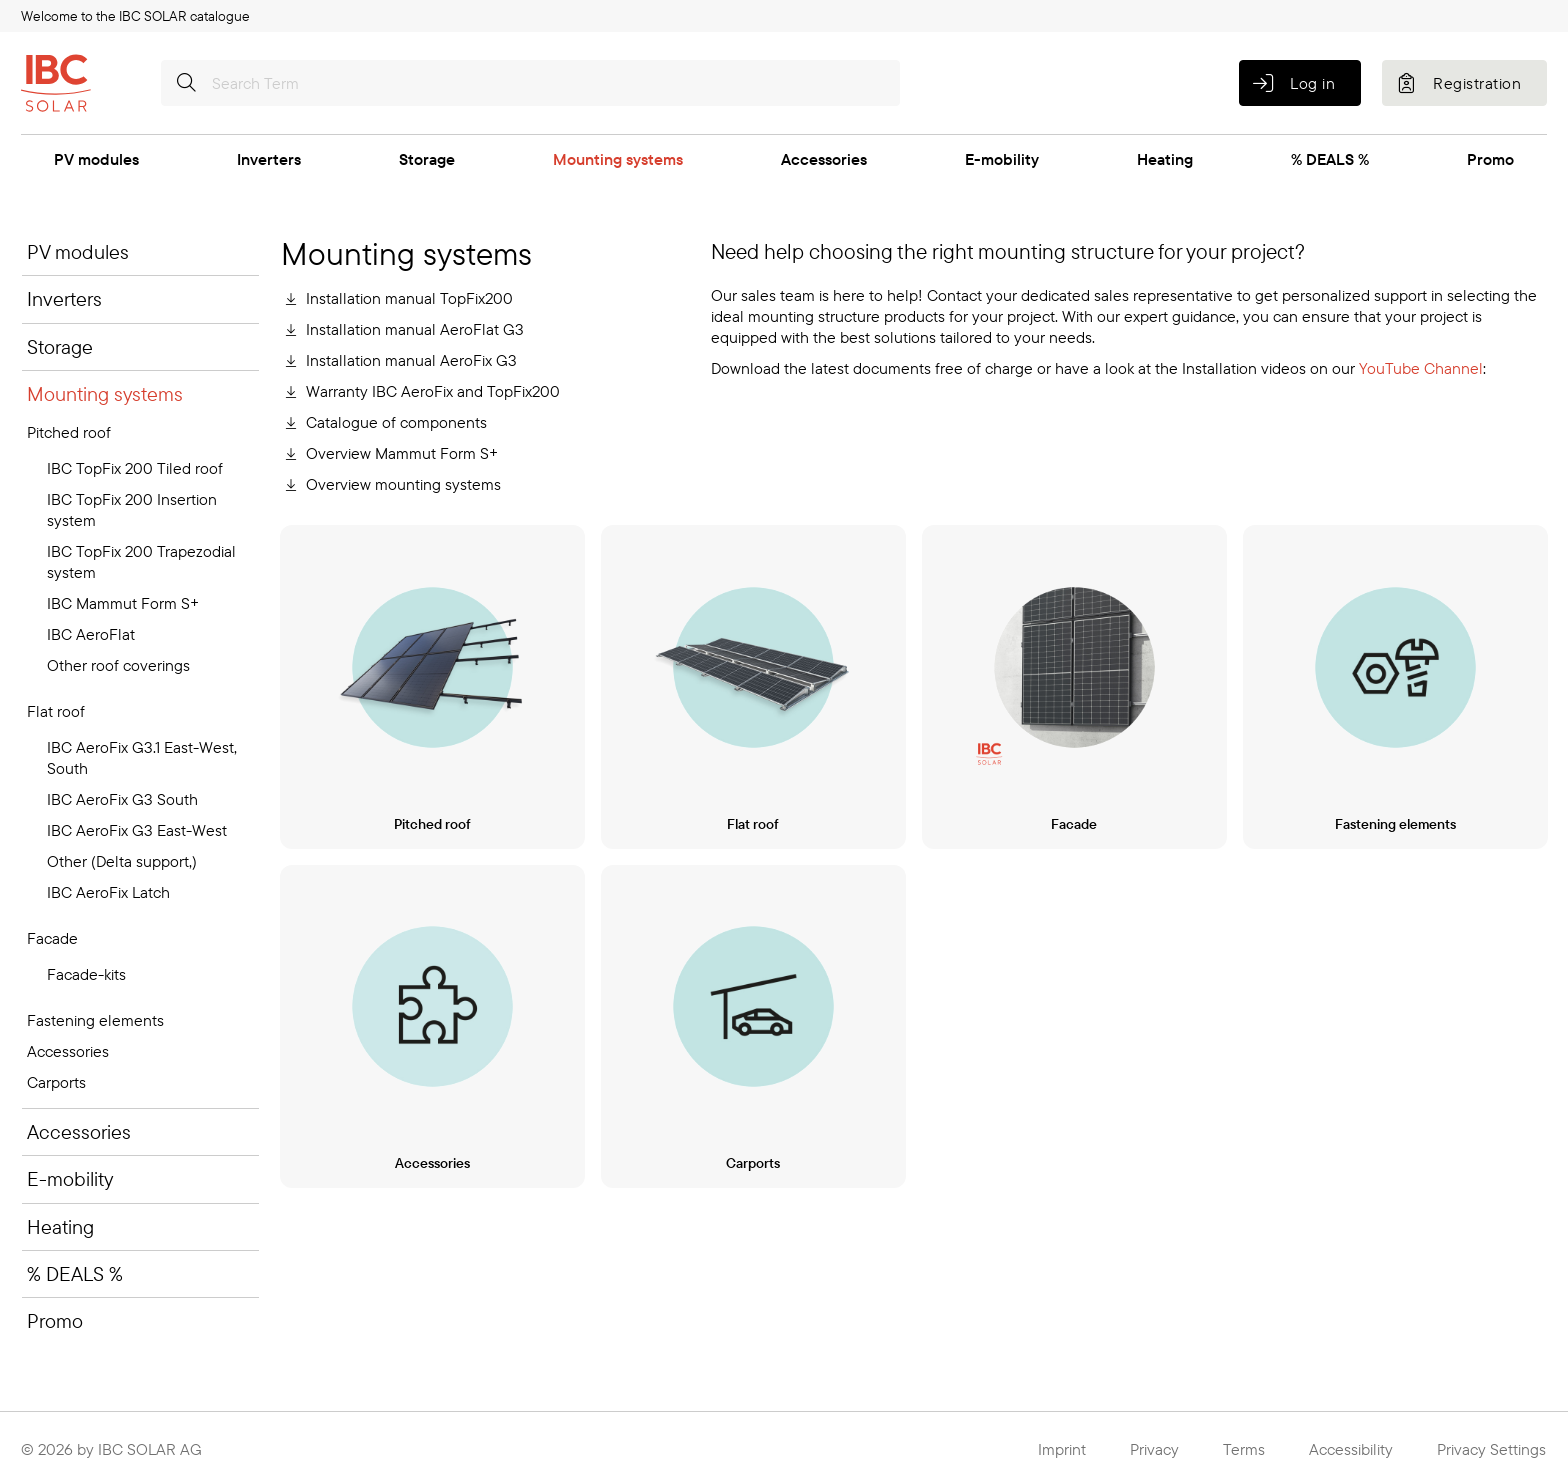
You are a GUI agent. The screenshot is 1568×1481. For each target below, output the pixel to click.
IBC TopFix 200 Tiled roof (135, 468)
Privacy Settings (1491, 1449)
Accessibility (1351, 1449)
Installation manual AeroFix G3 (411, 360)
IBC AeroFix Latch (108, 892)
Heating (1165, 159)
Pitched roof (69, 432)
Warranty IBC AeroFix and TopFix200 (433, 391)
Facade (52, 938)
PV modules (96, 159)
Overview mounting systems (403, 484)
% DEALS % (1330, 159)
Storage (427, 159)
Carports (56, 1082)
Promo (1490, 159)
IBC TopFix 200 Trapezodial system (141, 561)
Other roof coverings (118, 665)
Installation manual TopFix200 (409, 298)
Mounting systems (618, 159)
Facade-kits (86, 974)
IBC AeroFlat (91, 634)
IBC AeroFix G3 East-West (137, 830)
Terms (1244, 1449)
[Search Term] (530, 83)
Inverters (269, 159)
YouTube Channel (1421, 368)
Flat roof (56, 711)
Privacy (1154, 1449)
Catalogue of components (396, 422)
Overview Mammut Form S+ (402, 453)
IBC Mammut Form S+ (123, 603)
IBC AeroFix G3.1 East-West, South (142, 757)
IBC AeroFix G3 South (122, 799)
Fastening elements (95, 1020)
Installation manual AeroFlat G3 (415, 329)
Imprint (1062, 1449)
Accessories (824, 159)
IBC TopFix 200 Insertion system (132, 509)
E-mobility (1002, 159)
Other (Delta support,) (122, 861)
